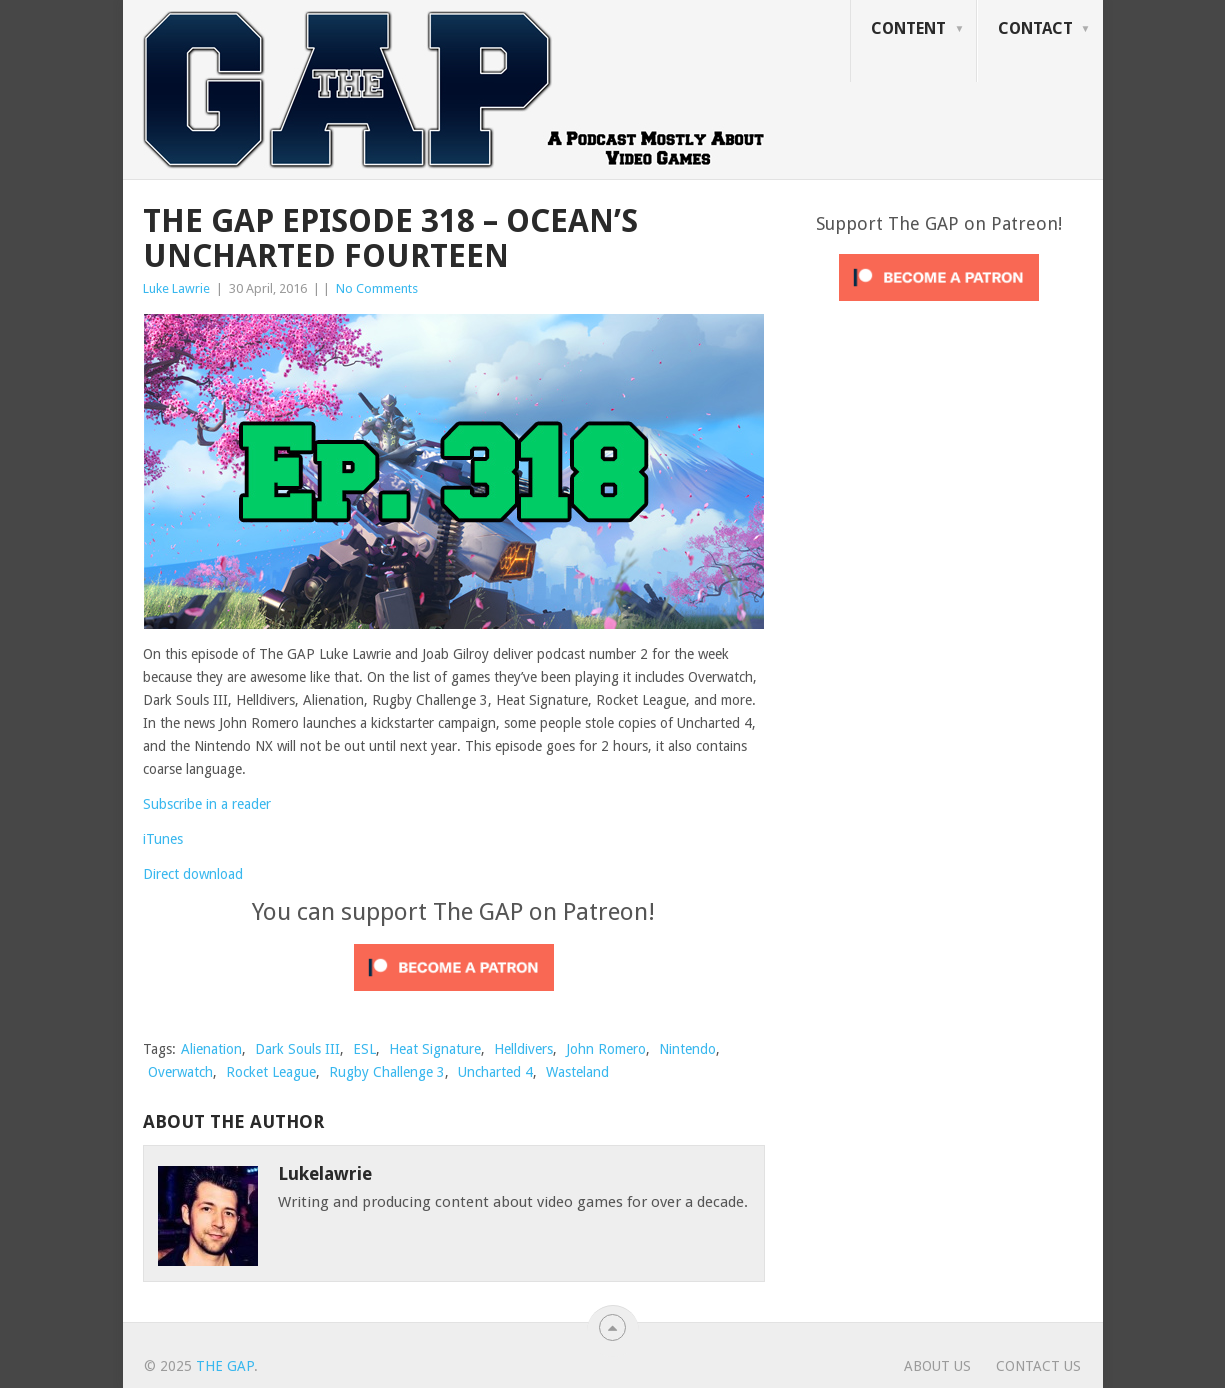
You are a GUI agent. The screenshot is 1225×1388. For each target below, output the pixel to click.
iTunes (163, 839)
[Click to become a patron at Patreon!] (454, 996)
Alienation (211, 1049)
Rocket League (271, 1072)
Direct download (193, 874)
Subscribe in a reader (207, 804)
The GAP (225, 1366)
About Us (937, 1366)
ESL (364, 1049)
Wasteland (577, 1072)
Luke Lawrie (176, 288)
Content (908, 28)
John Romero (606, 1049)
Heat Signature (435, 1049)
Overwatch (180, 1072)
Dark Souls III (297, 1049)
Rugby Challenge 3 (387, 1072)
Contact (1035, 28)
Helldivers (523, 1049)
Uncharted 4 (495, 1072)
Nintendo (687, 1049)
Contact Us (1038, 1366)
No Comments (377, 288)
